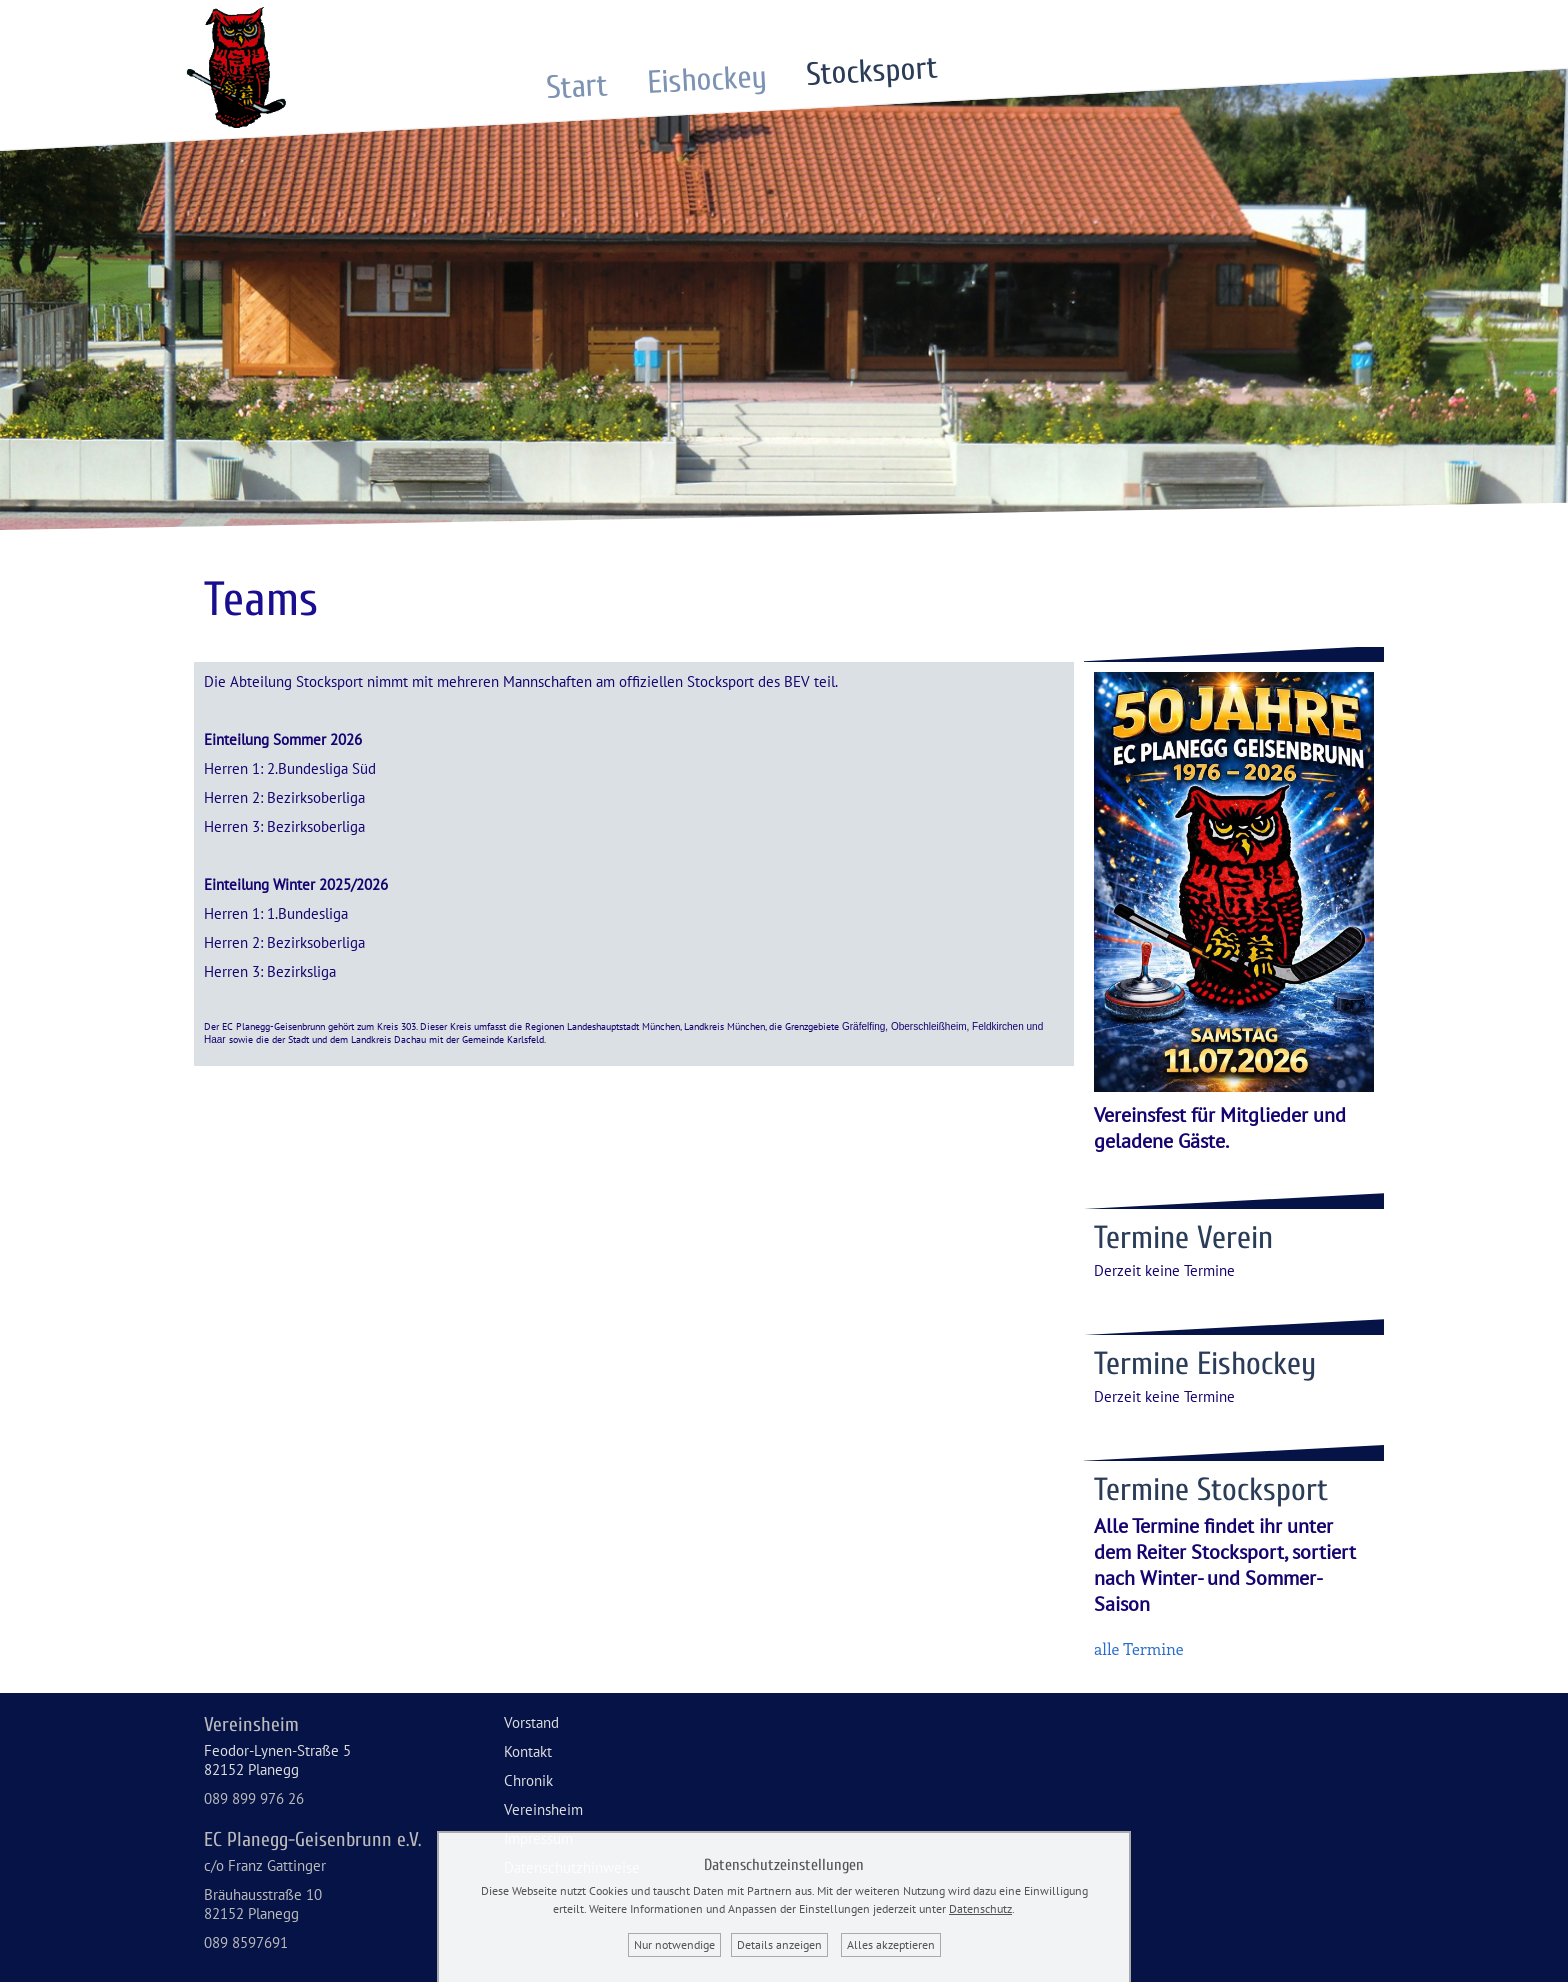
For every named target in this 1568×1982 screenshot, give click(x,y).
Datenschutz (980, 1908)
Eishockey (706, 79)
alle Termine (1139, 1648)
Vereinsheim (543, 1809)
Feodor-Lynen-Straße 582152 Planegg (277, 1760)
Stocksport (871, 71)
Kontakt (528, 1751)
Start (577, 86)
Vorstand (531, 1722)
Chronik (528, 1780)
